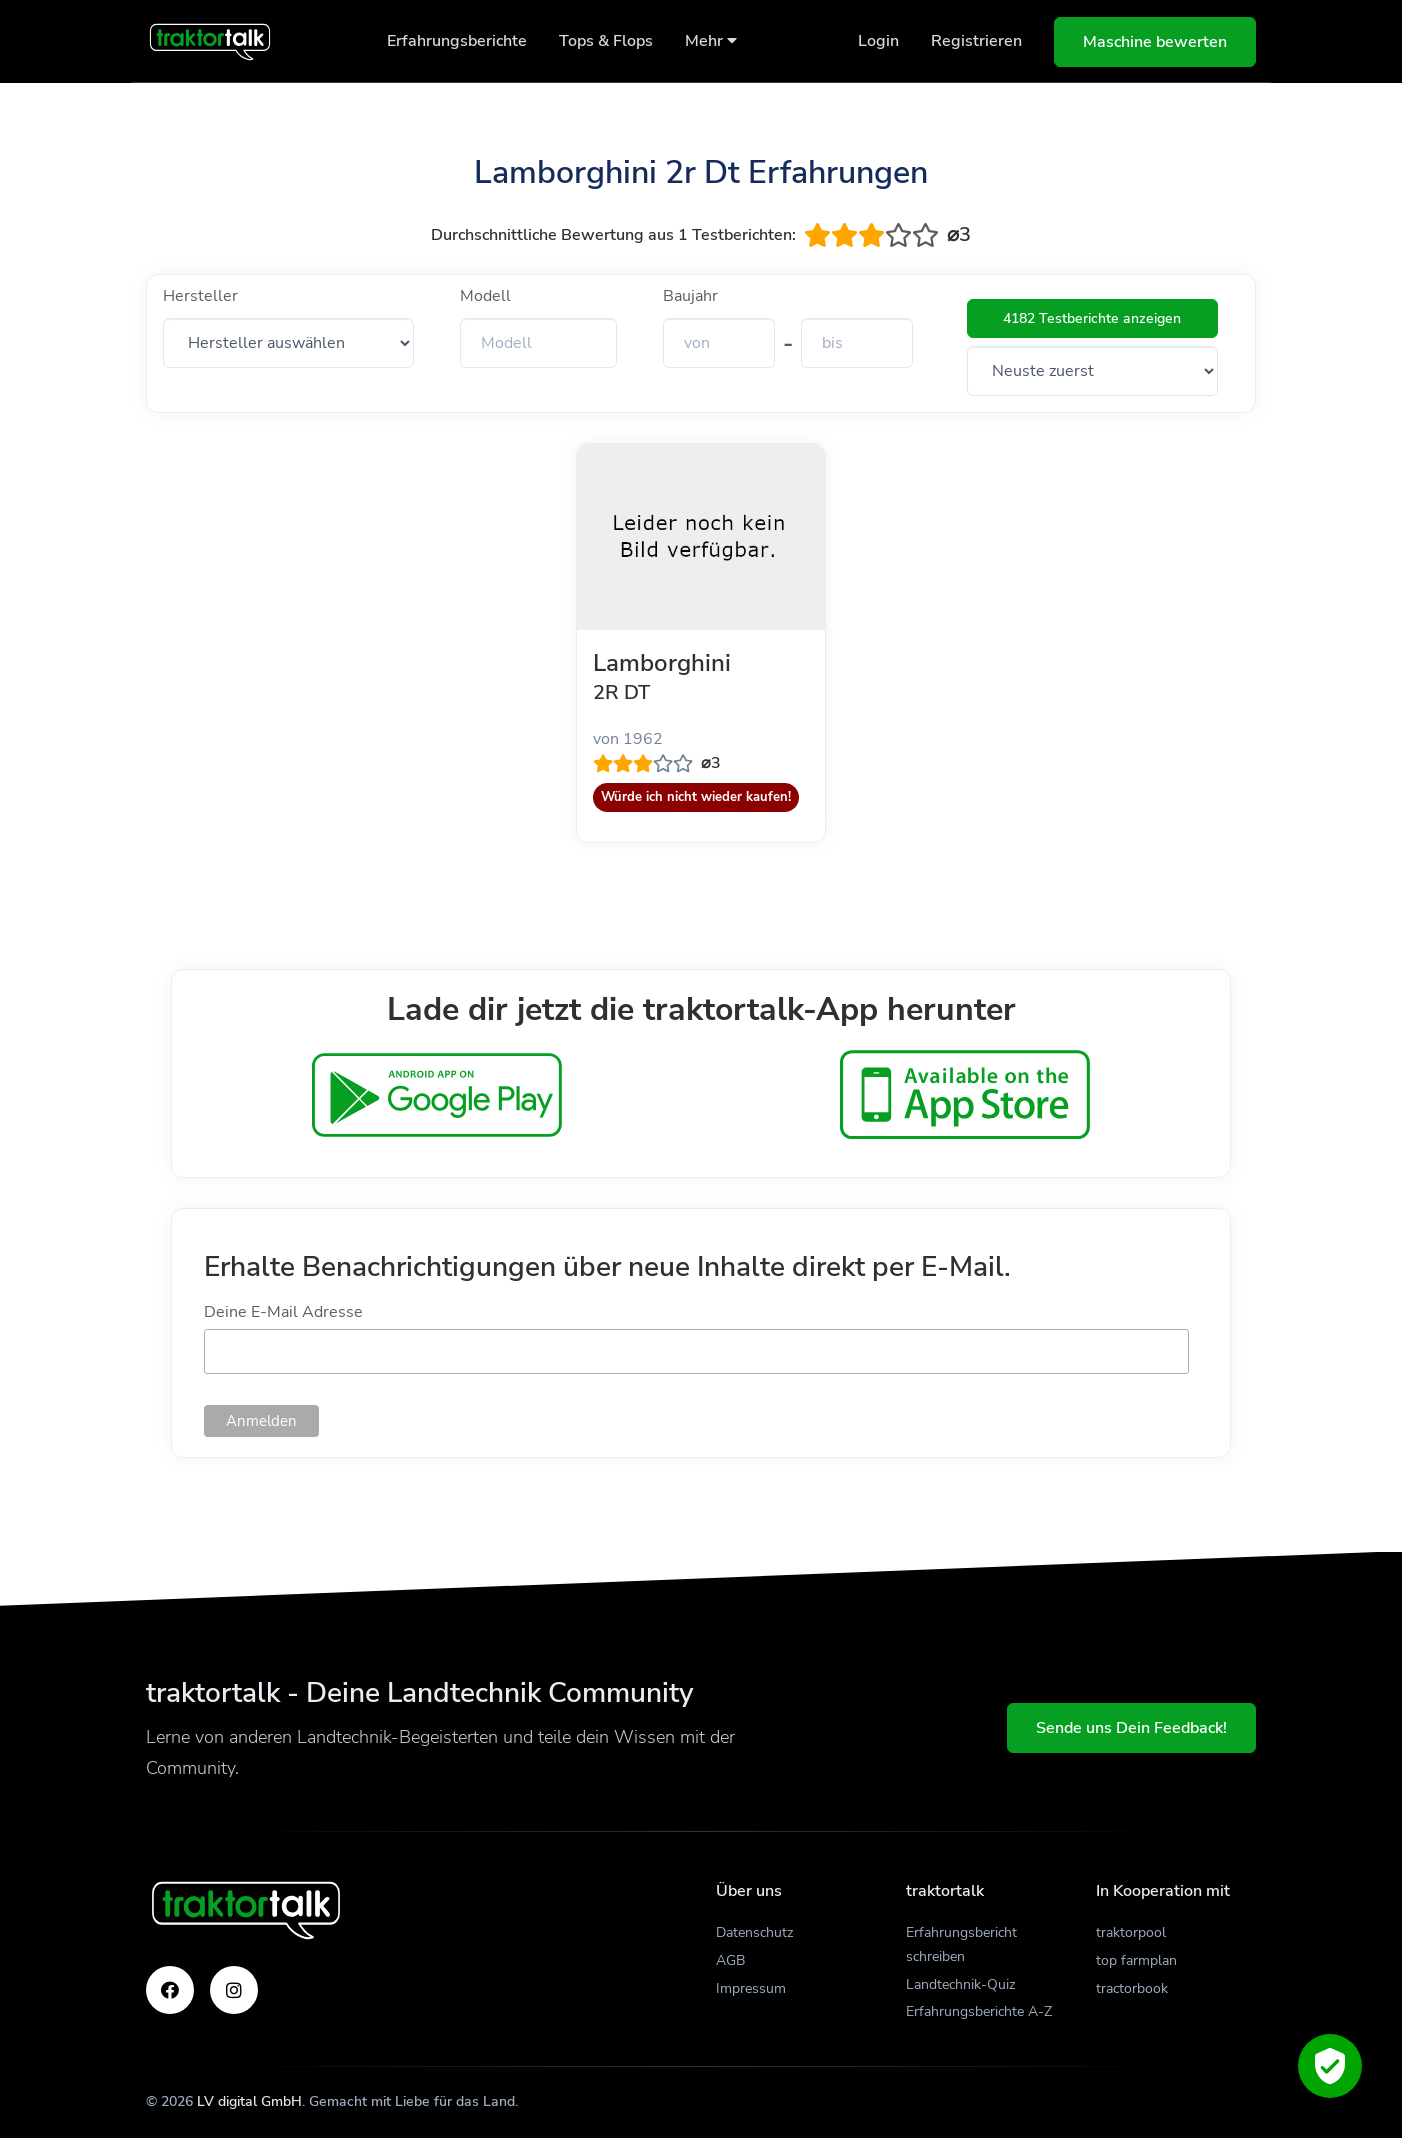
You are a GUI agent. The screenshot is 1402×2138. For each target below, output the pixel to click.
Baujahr (690, 296)
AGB (730, 1960)
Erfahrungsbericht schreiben (961, 1944)
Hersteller (200, 296)
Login (878, 41)
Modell (485, 296)
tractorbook (1132, 1988)
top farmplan (1136, 1960)
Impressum (751, 1988)
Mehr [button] (711, 41)
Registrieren (976, 41)
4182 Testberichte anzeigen (1092, 318)
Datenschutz (754, 1932)
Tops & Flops (606, 41)
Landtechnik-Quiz (960, 1984)
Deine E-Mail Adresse (283, 1312)
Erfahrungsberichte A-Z (979, 2011)
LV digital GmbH (249, 2101)
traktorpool (1131, 1932)
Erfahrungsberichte (457, 41)
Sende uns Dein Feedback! (1131, 1728)
